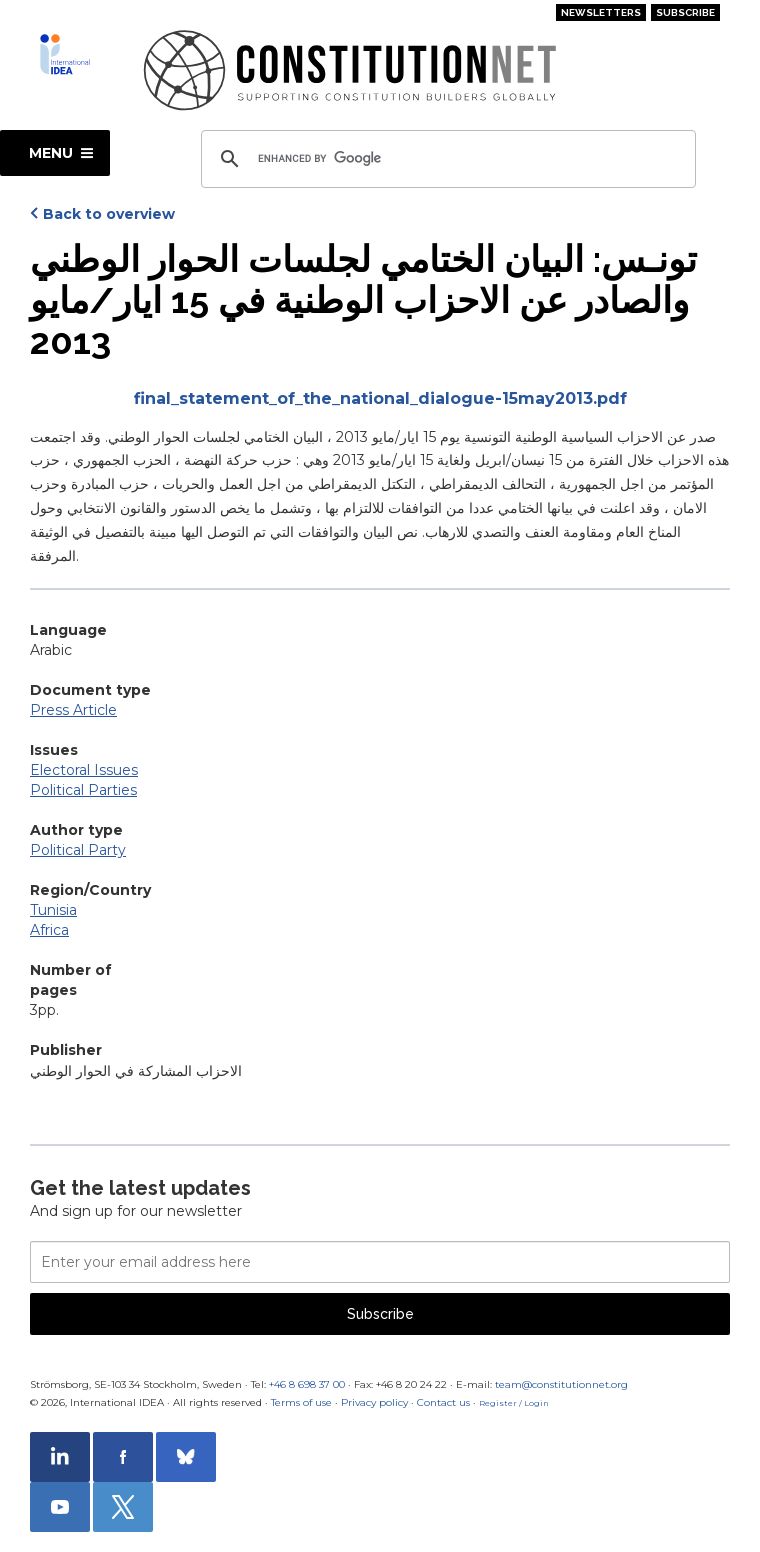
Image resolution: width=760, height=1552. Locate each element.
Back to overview (109, 214)
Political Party (78, 850)
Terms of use (301, 1402)
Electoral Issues (84, 770)
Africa (49, 930)
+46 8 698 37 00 (307, 1384)
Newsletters (601, 12)
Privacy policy (374, 1402)
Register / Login (514, 1403)
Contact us (443, 1402)
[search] (445, 159)
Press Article (73, 710)
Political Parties (83, 790)
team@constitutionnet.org (561, 1384)
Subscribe (685, 12)
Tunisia (53, 910)
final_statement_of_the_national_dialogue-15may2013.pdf (380, 398)
